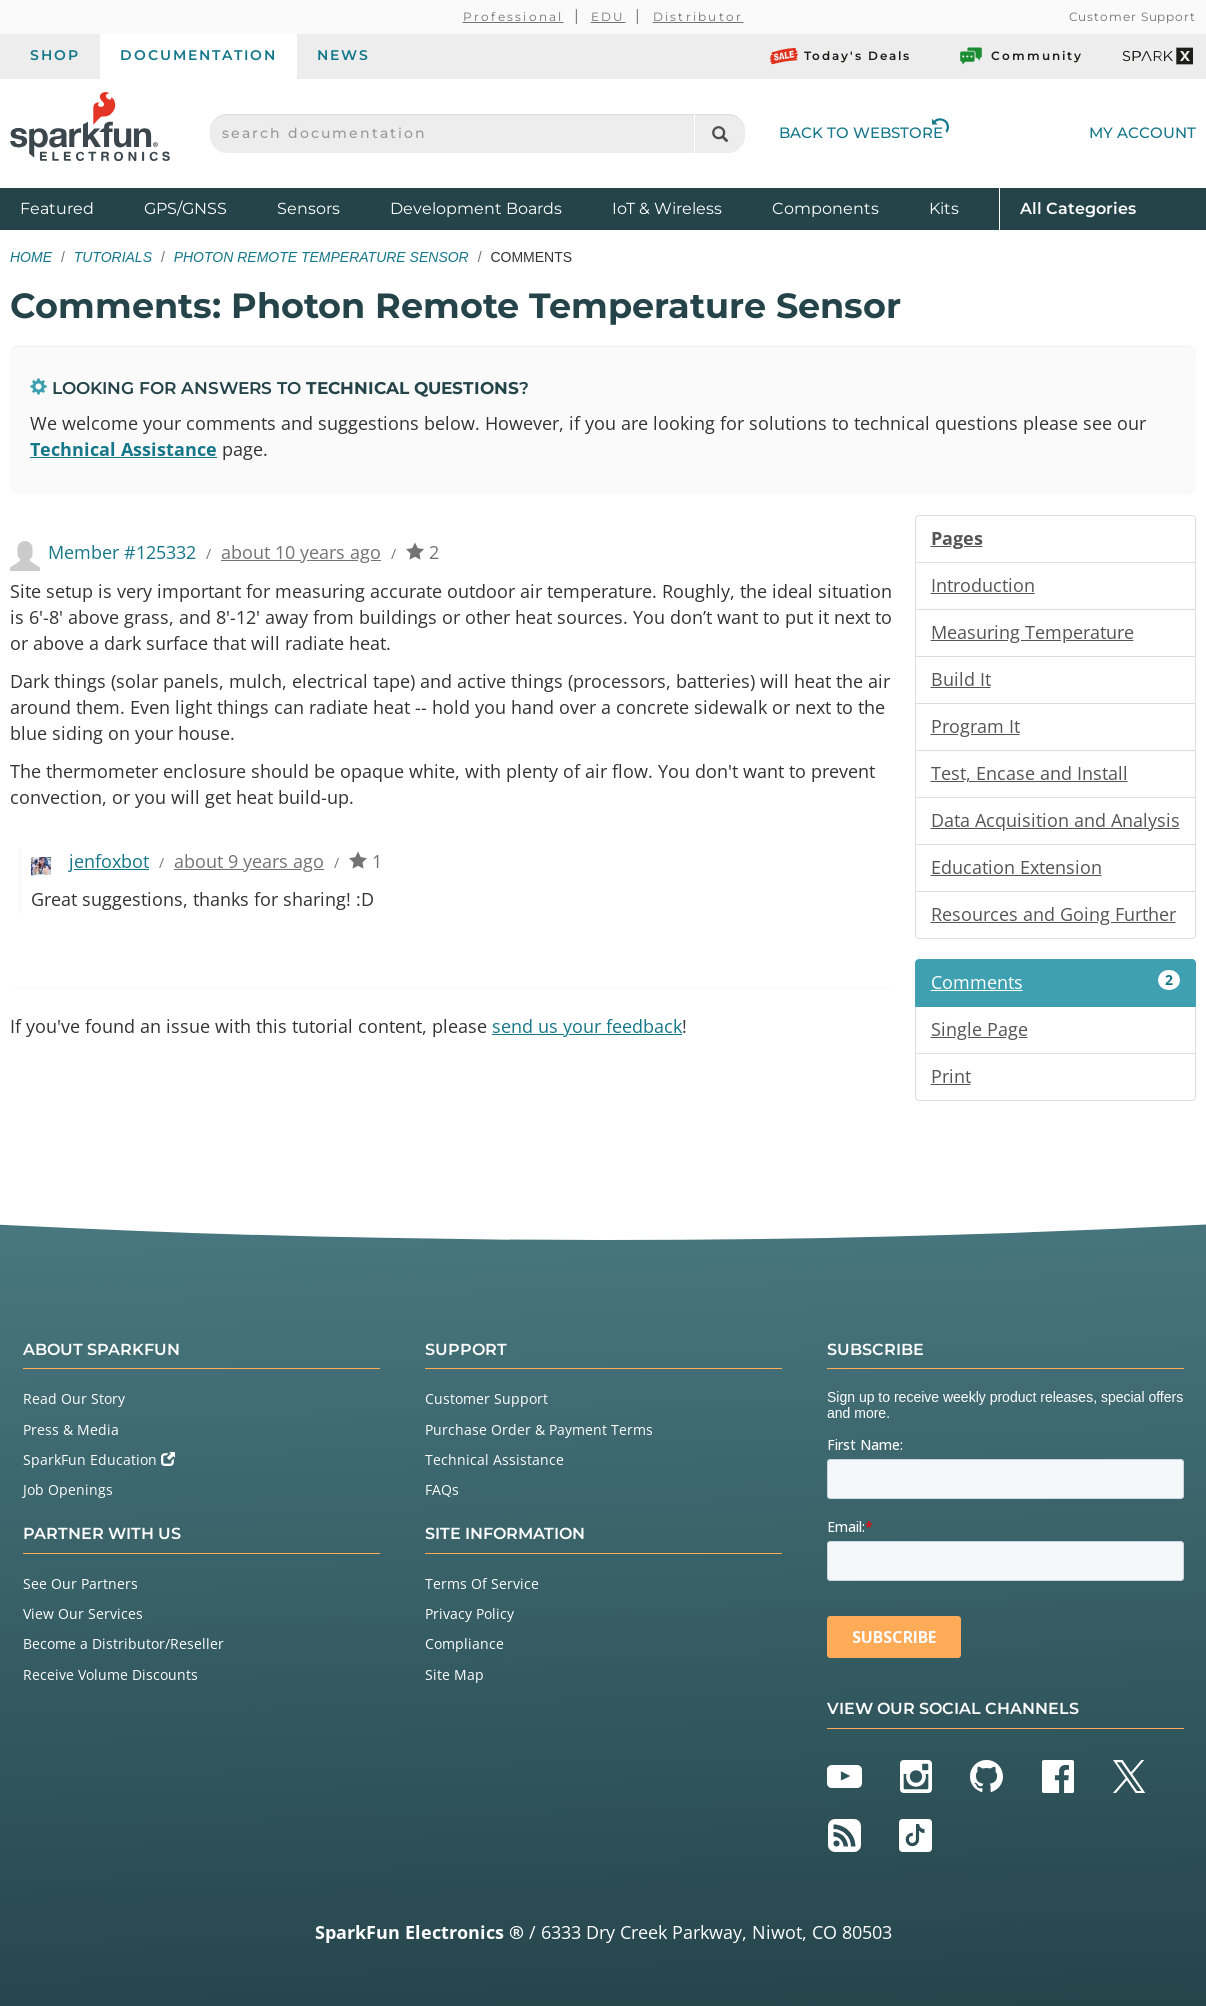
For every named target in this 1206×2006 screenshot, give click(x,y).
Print (951, 1076)
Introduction (983, 585)
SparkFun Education (99, 1459)
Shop (55, 55)
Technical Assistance (123, 449)
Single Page (979, 1029)
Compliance (464, 1643)
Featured (77, 207)
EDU (608, 16)
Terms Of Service (482, 1583)
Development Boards (476, 208)
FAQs (442, 1489)
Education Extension (1016, 867)
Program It (975, 726)
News (343, 55)
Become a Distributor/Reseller (123, 1643)
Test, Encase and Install (1029, 773)
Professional (513, 16)
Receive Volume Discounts (110, 1674)
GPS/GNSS (185, 208)
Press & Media (71, 1429)
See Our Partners (80, 1583)
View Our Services (83, 1613)
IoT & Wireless (667, 208)
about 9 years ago (249, 861)
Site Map (454, 1674)
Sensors (308, 208)
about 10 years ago (301, 552)
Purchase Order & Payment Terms (539, 1429)
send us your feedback (587, 1026)
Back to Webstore (864, 132)
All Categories (1078, 207)
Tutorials (113, 257)
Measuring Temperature (1032, 632)
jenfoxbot (109, 861)
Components (825, 208)
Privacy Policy (469, 1613)
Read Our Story (74, 1398)
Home (31, 257)
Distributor (698, 16)
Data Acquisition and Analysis (1055, 820)
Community (1020, 56)
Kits (944, 208)
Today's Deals (840, 56)
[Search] (719, 133)
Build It (961, 679)
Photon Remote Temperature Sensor (321, 257)
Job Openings (68, 1489)
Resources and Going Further (1053, 914)
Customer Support (1132, 16)
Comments (1056, 982)
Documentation (198, 55)
